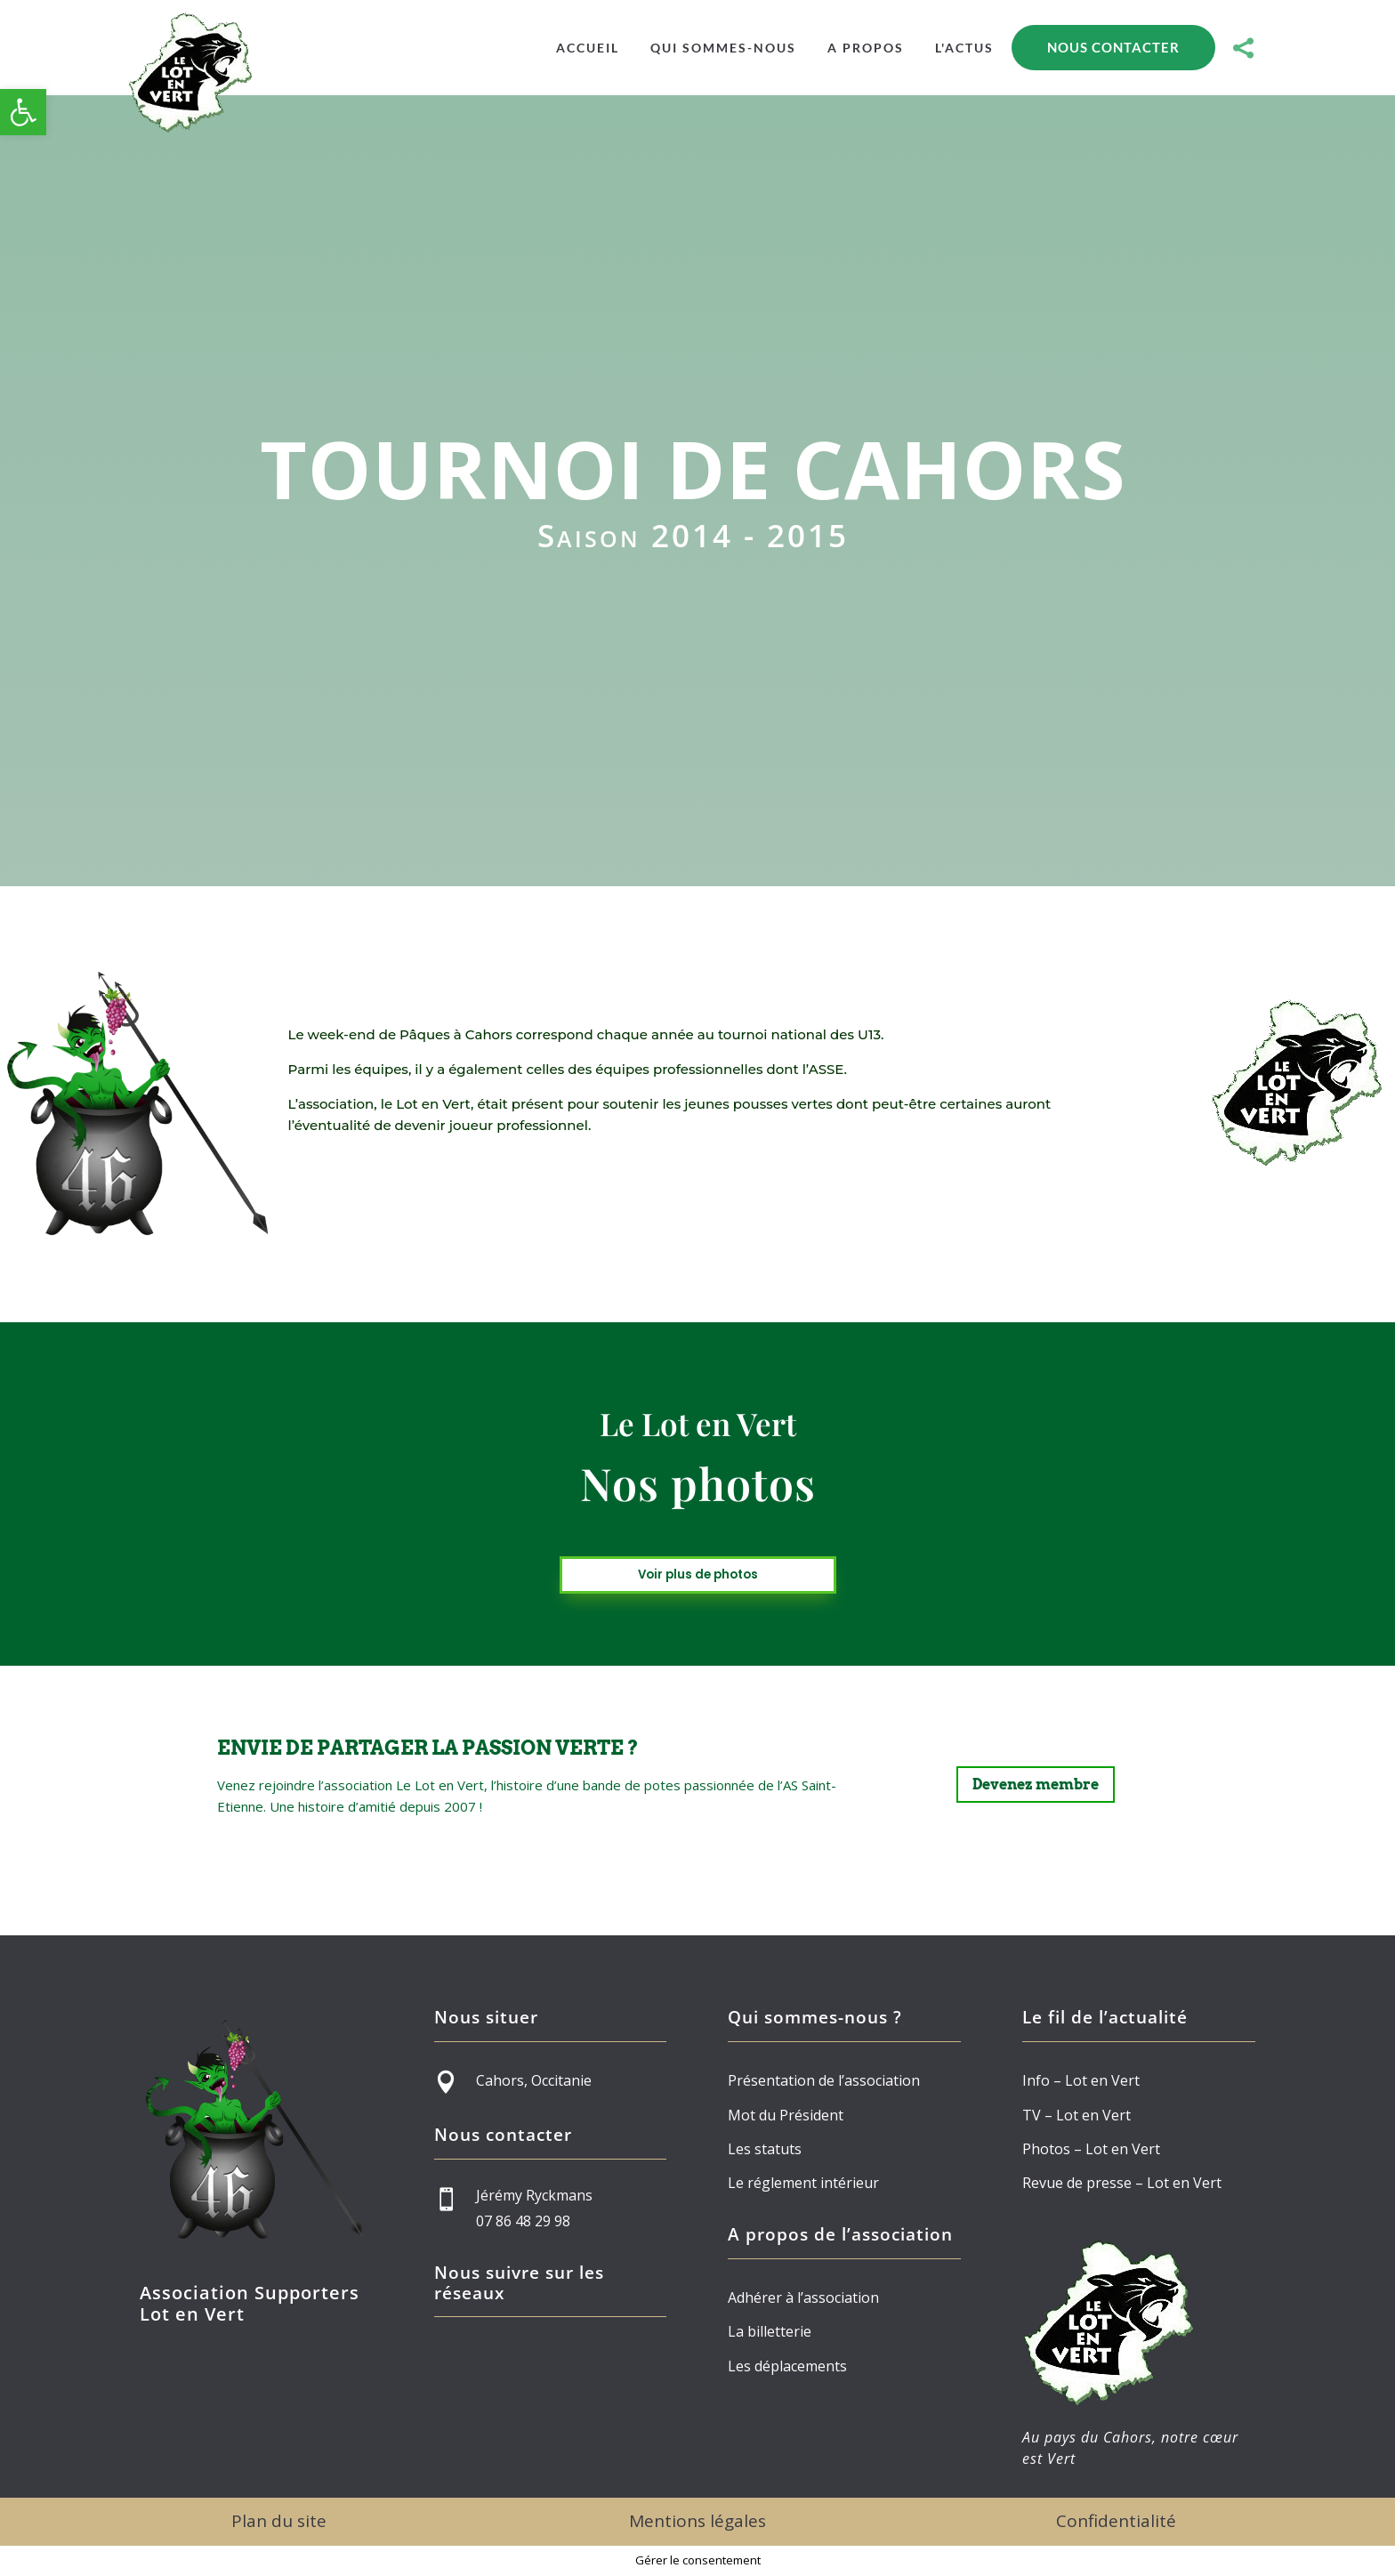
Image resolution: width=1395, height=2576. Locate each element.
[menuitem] (588, 48)
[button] (23, 112)
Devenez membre (1035, 1784)
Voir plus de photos (698, 1575)
